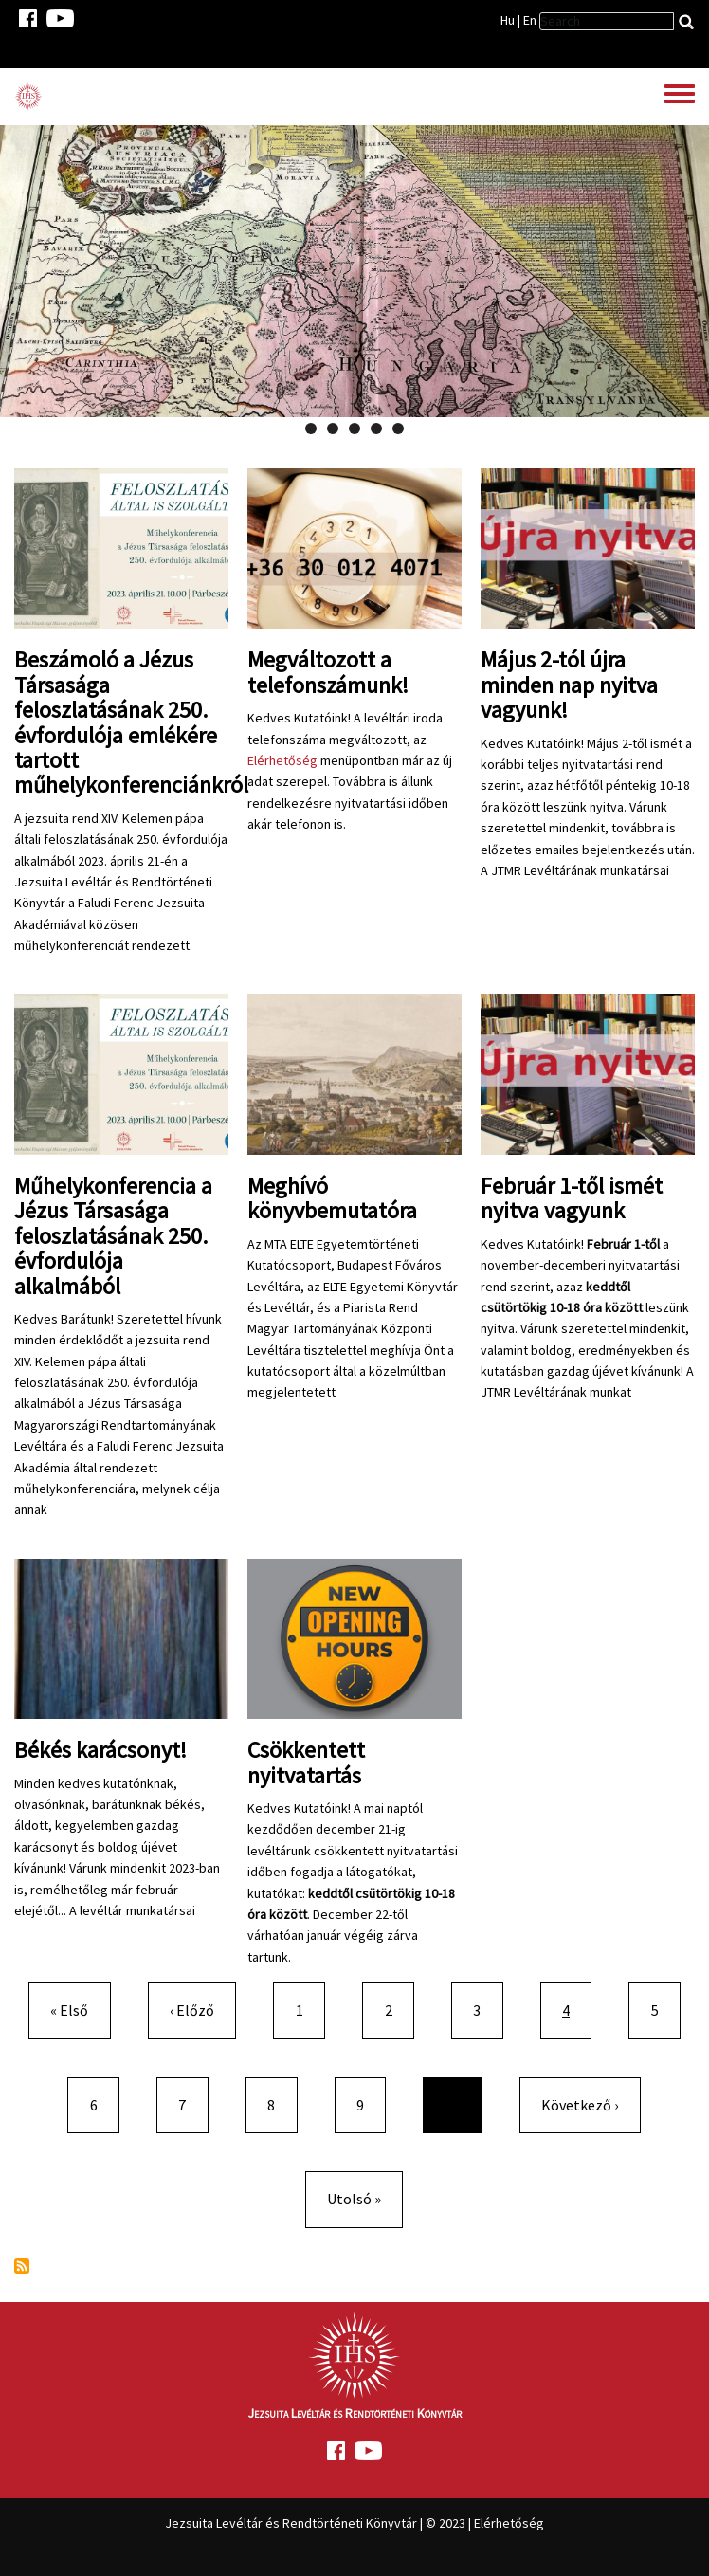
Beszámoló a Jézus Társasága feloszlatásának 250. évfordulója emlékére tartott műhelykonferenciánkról (131, 722)
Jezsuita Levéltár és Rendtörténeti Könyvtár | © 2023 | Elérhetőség (354, 2522)
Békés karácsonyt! (100, 1749)
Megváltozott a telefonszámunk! (328, 672)
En (529, 19)
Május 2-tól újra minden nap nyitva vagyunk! (569, 684)
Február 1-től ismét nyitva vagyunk (572, 1198)
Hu (507, 19)
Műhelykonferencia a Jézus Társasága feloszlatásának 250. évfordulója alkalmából (113, 1236)
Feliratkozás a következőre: (21, 2266)
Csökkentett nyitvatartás (306, 1762)
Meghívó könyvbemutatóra (332, 1198)
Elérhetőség (282, 760)
